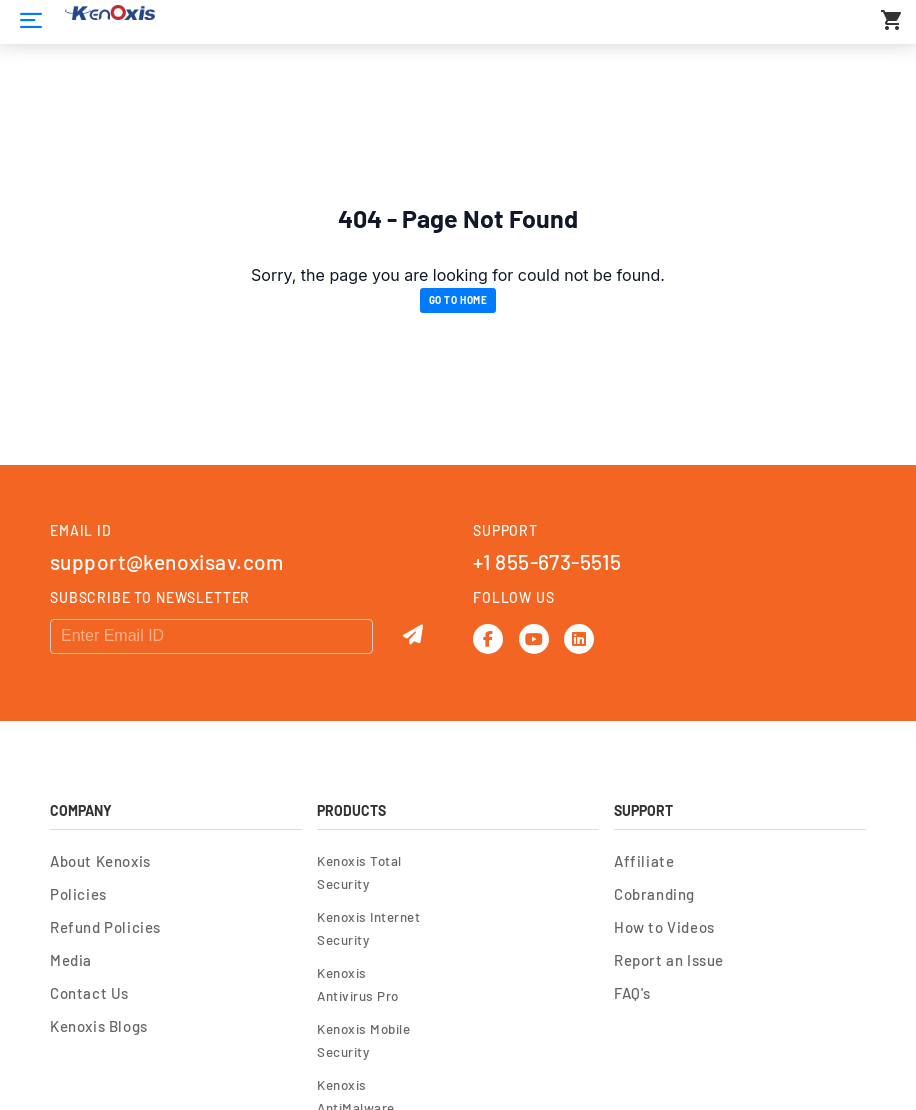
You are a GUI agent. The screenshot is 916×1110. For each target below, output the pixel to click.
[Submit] (413, 636)
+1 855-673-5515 (547, 561)
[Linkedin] (579, 639)
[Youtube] (534, 639)
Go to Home (458, 300)
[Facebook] (488, 639)
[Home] (31, 20)
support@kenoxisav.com (167, 561)
